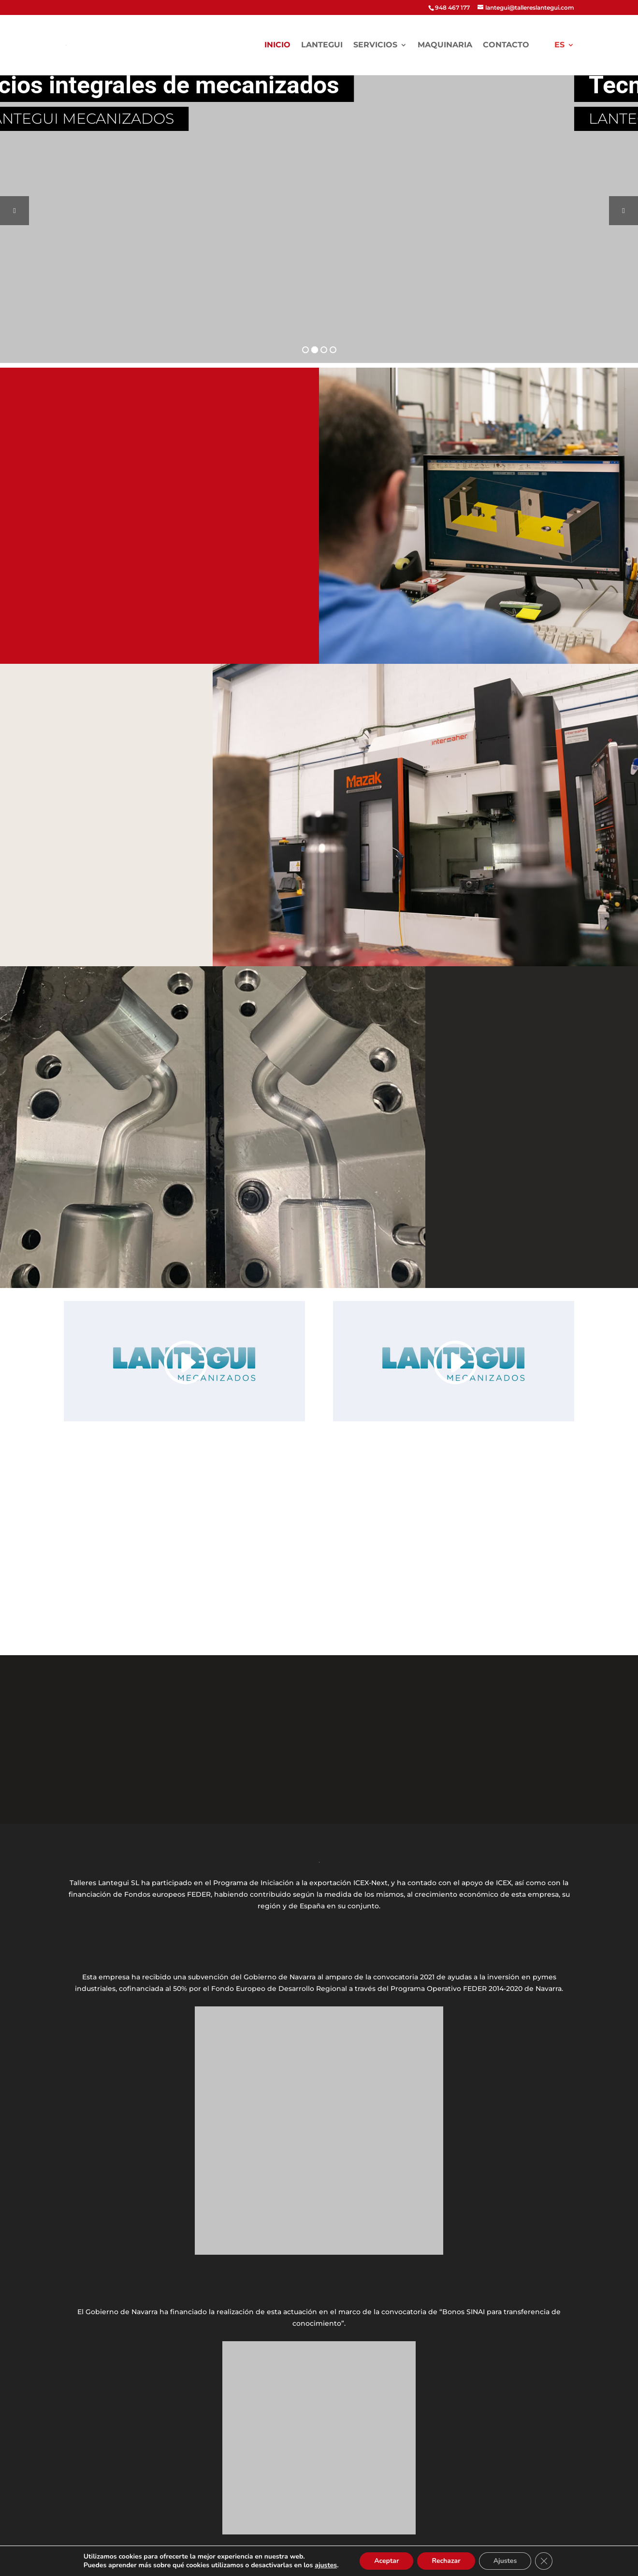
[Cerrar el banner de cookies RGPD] (543, 2561)
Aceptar (386, 2560)
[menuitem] (564, 58)
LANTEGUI (322, 45)
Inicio (277, 45)
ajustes (326, 2565)
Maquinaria (445, 45)
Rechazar (446, 2560)
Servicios (375, 45)
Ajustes (505, 2560)
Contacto (506, 45)
